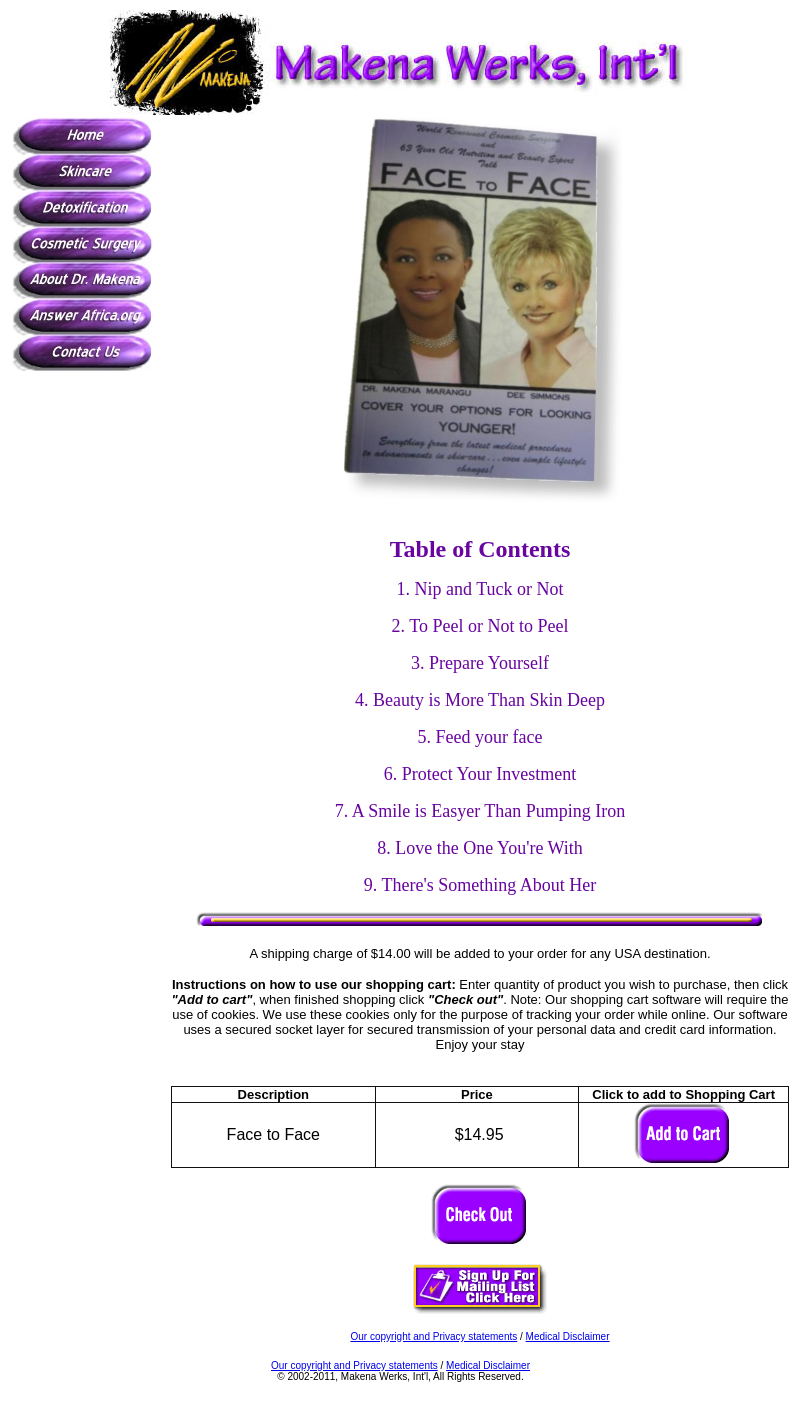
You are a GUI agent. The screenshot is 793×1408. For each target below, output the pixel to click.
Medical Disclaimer (568, 1336)
